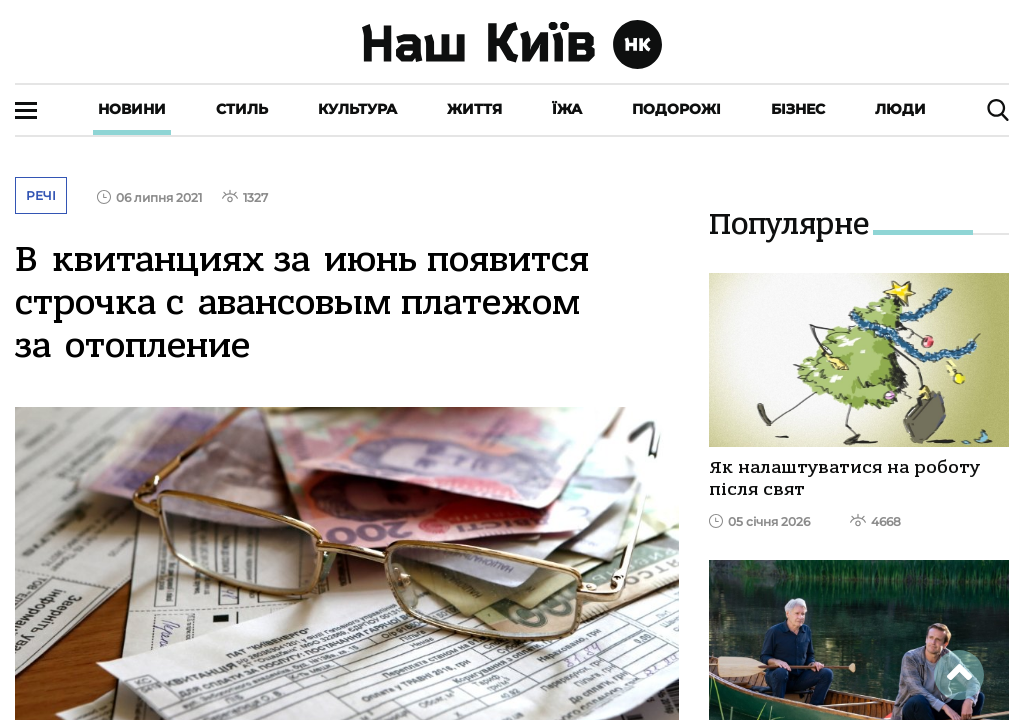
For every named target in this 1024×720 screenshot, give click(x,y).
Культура (357, 109)
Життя (474, 109)
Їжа (567, 109)
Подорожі (676, 109)
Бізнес (798, 109)
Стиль (242, 109)
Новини (132, 109)
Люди (900, 109)
